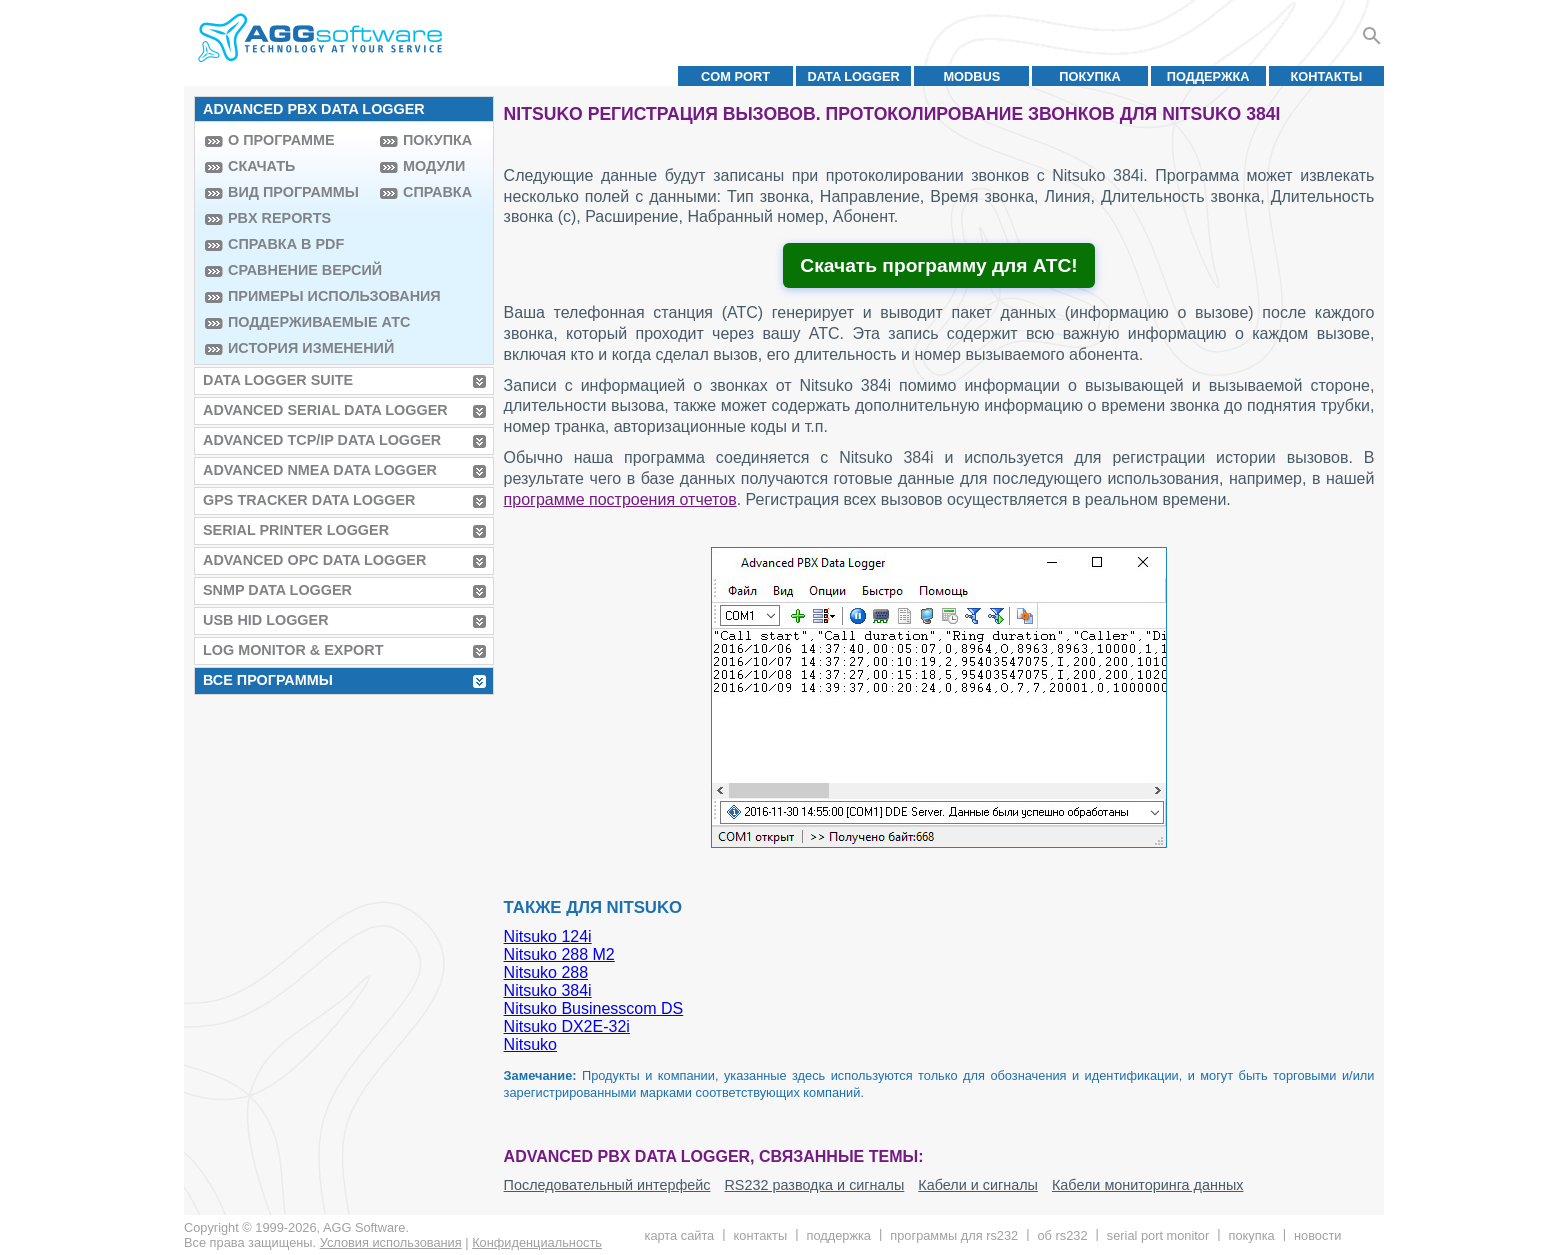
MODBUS (971, 76)
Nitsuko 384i (548, 990)
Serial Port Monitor (1158, 1235)
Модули (434, 166)
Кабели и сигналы (978, 1185)
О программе (281, 140)
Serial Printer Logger (296, 530)
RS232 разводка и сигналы (814, 1185)
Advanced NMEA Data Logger (320, 470)
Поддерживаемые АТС (299, 322)
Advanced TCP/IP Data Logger (322, 440)
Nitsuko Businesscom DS (594, 1008)
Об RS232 (1062, 1235)
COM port (735, 76)
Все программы (268, 680)
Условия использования (391, 1242)
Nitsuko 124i (548, 936)
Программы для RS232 (954, 1235)
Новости (1317, 1235)
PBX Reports (279, 218)
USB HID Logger (266, 620)
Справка (437, 192)
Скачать (261, 166)
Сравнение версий (299, 270)
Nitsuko (530, 1044)
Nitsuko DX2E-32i (567, 1026)
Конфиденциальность (537, 1242)
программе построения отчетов (620, 499)
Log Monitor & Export (293, 650)
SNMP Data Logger (277, 590)
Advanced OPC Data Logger (314, 560)
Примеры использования (299, 296)
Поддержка (1208, 76)
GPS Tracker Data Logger (309, 500)
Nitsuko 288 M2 (559, 954)
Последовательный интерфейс (607, 1185)
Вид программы (293, 192)
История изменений (299, 348)
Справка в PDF (286, 244)
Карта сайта (680, 1235)
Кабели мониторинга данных (1148, 1185)
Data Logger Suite (278, 380)
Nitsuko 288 (546, 972)
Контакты (1327, 76)
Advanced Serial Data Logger (325, 410)
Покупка (1090, 76)
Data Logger (854, 76)
